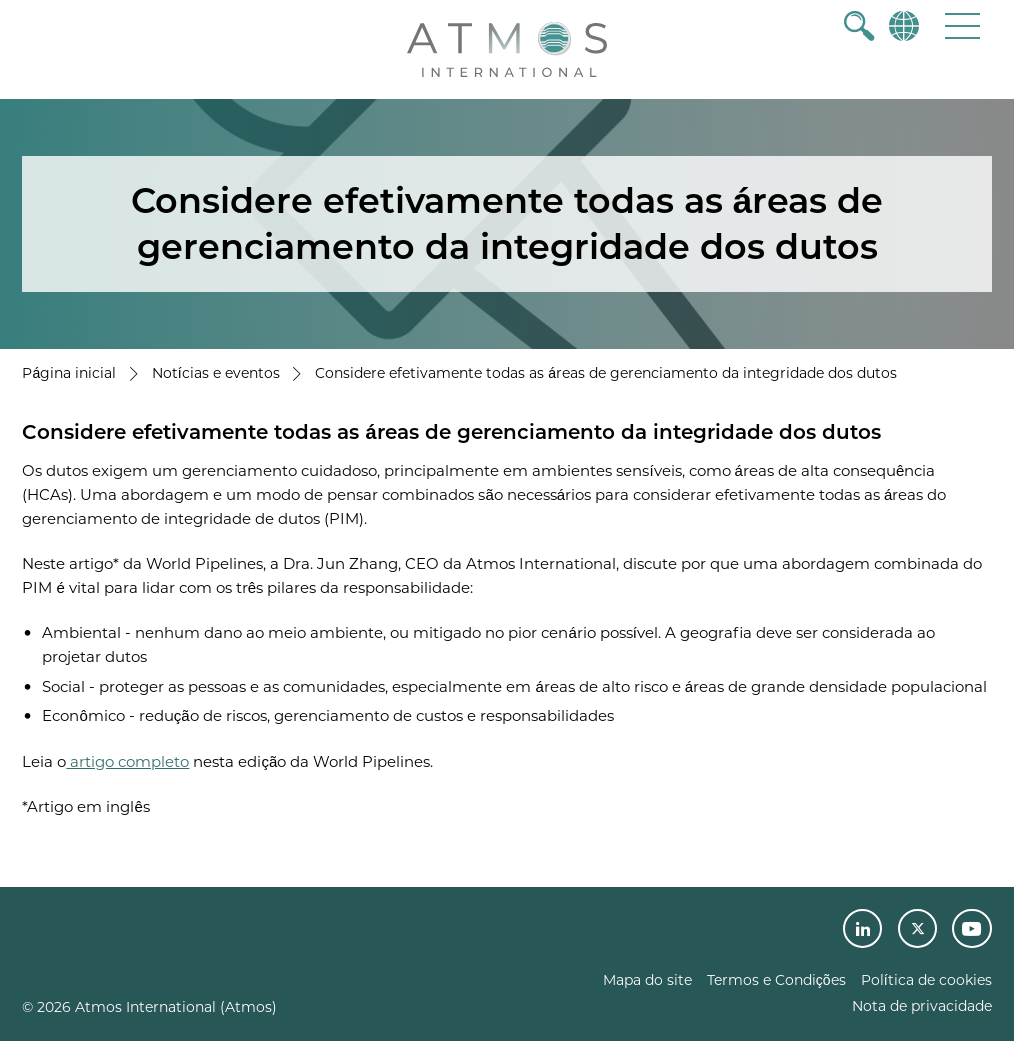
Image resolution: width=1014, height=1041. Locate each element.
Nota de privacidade (922, 1006)
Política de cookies (926, 980)
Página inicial (69, 373)
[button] (962, 25)
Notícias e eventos (216, 373)
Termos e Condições (776, 980)
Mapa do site (647, 980)
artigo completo (127, 761)
